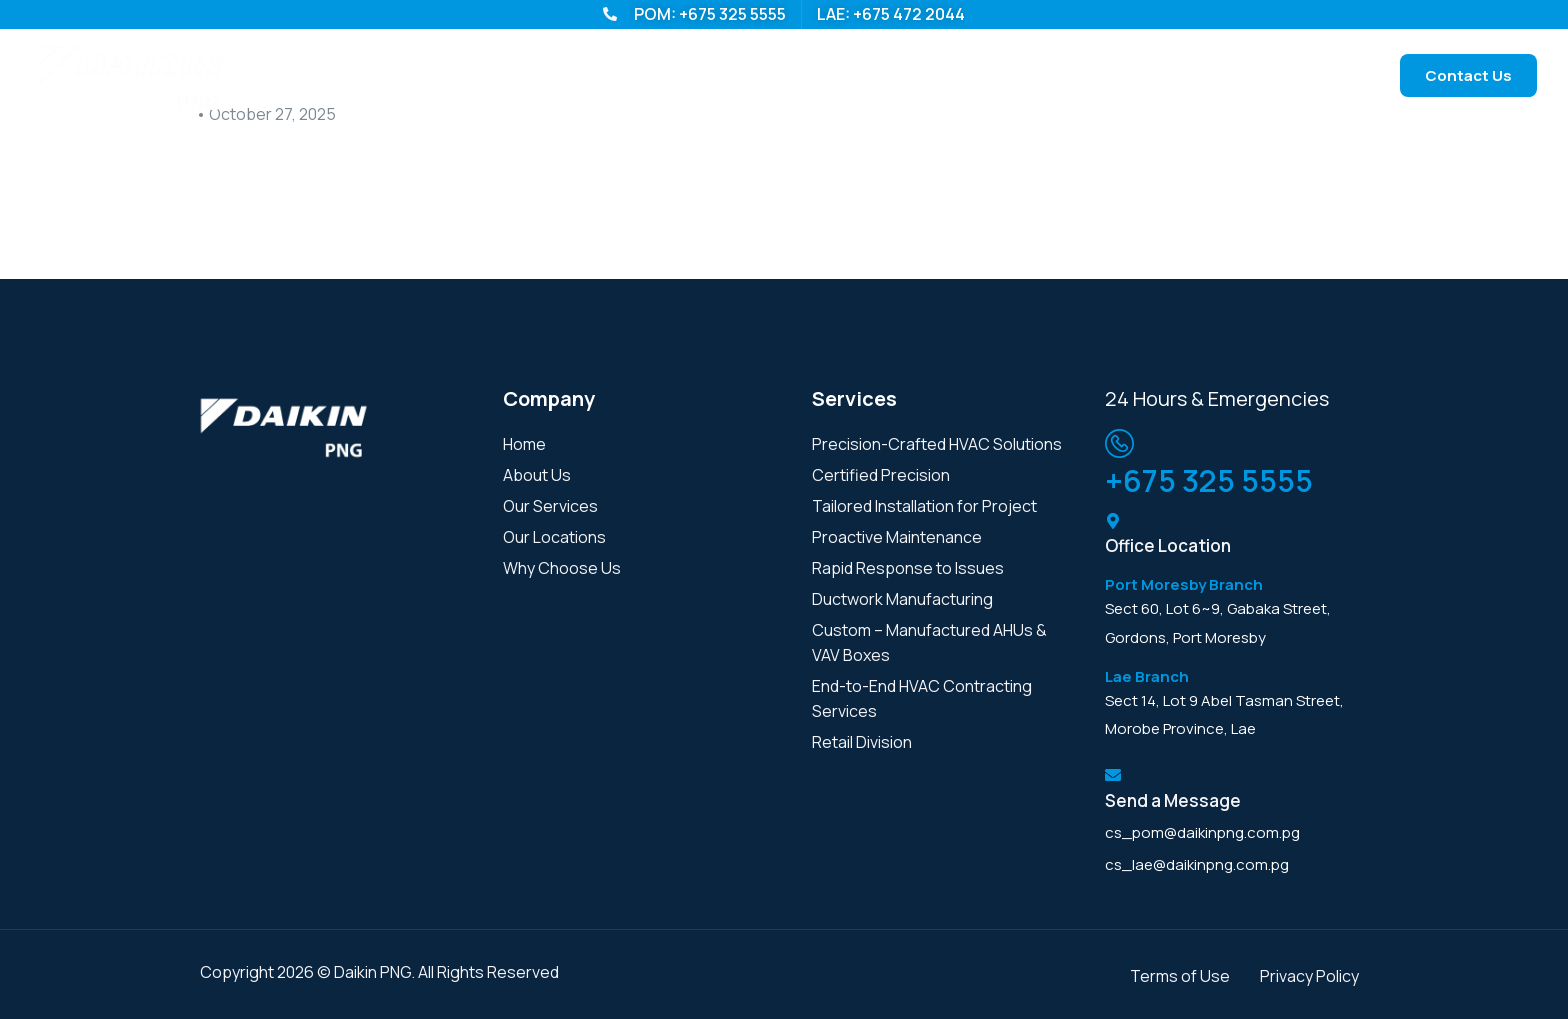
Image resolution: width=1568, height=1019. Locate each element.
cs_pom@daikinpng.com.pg (1202, 832)
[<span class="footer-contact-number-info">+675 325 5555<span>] (1119, 443)
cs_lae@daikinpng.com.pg (1197, 864)
